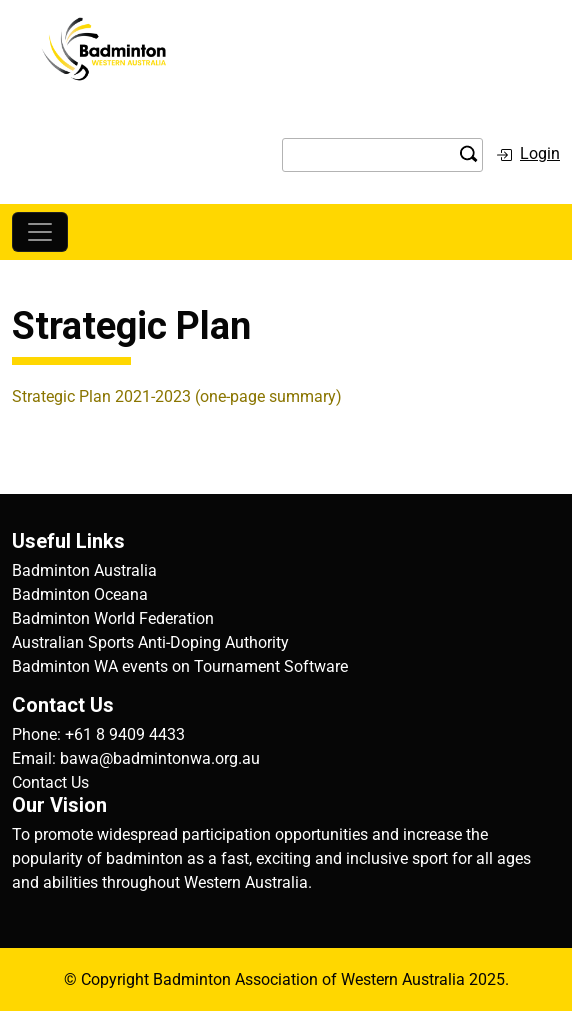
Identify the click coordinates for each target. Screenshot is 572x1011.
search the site (469, 154)
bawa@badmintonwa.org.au (160, 758)
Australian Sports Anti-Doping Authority (150, 642)
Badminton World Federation (113, 618)
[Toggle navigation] (40, 232)
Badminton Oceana (80, 594)
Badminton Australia (84, 570)
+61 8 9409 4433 (125, 734)
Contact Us (50, 782)
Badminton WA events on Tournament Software (180, 666)
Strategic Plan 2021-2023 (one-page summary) (177, 396)
